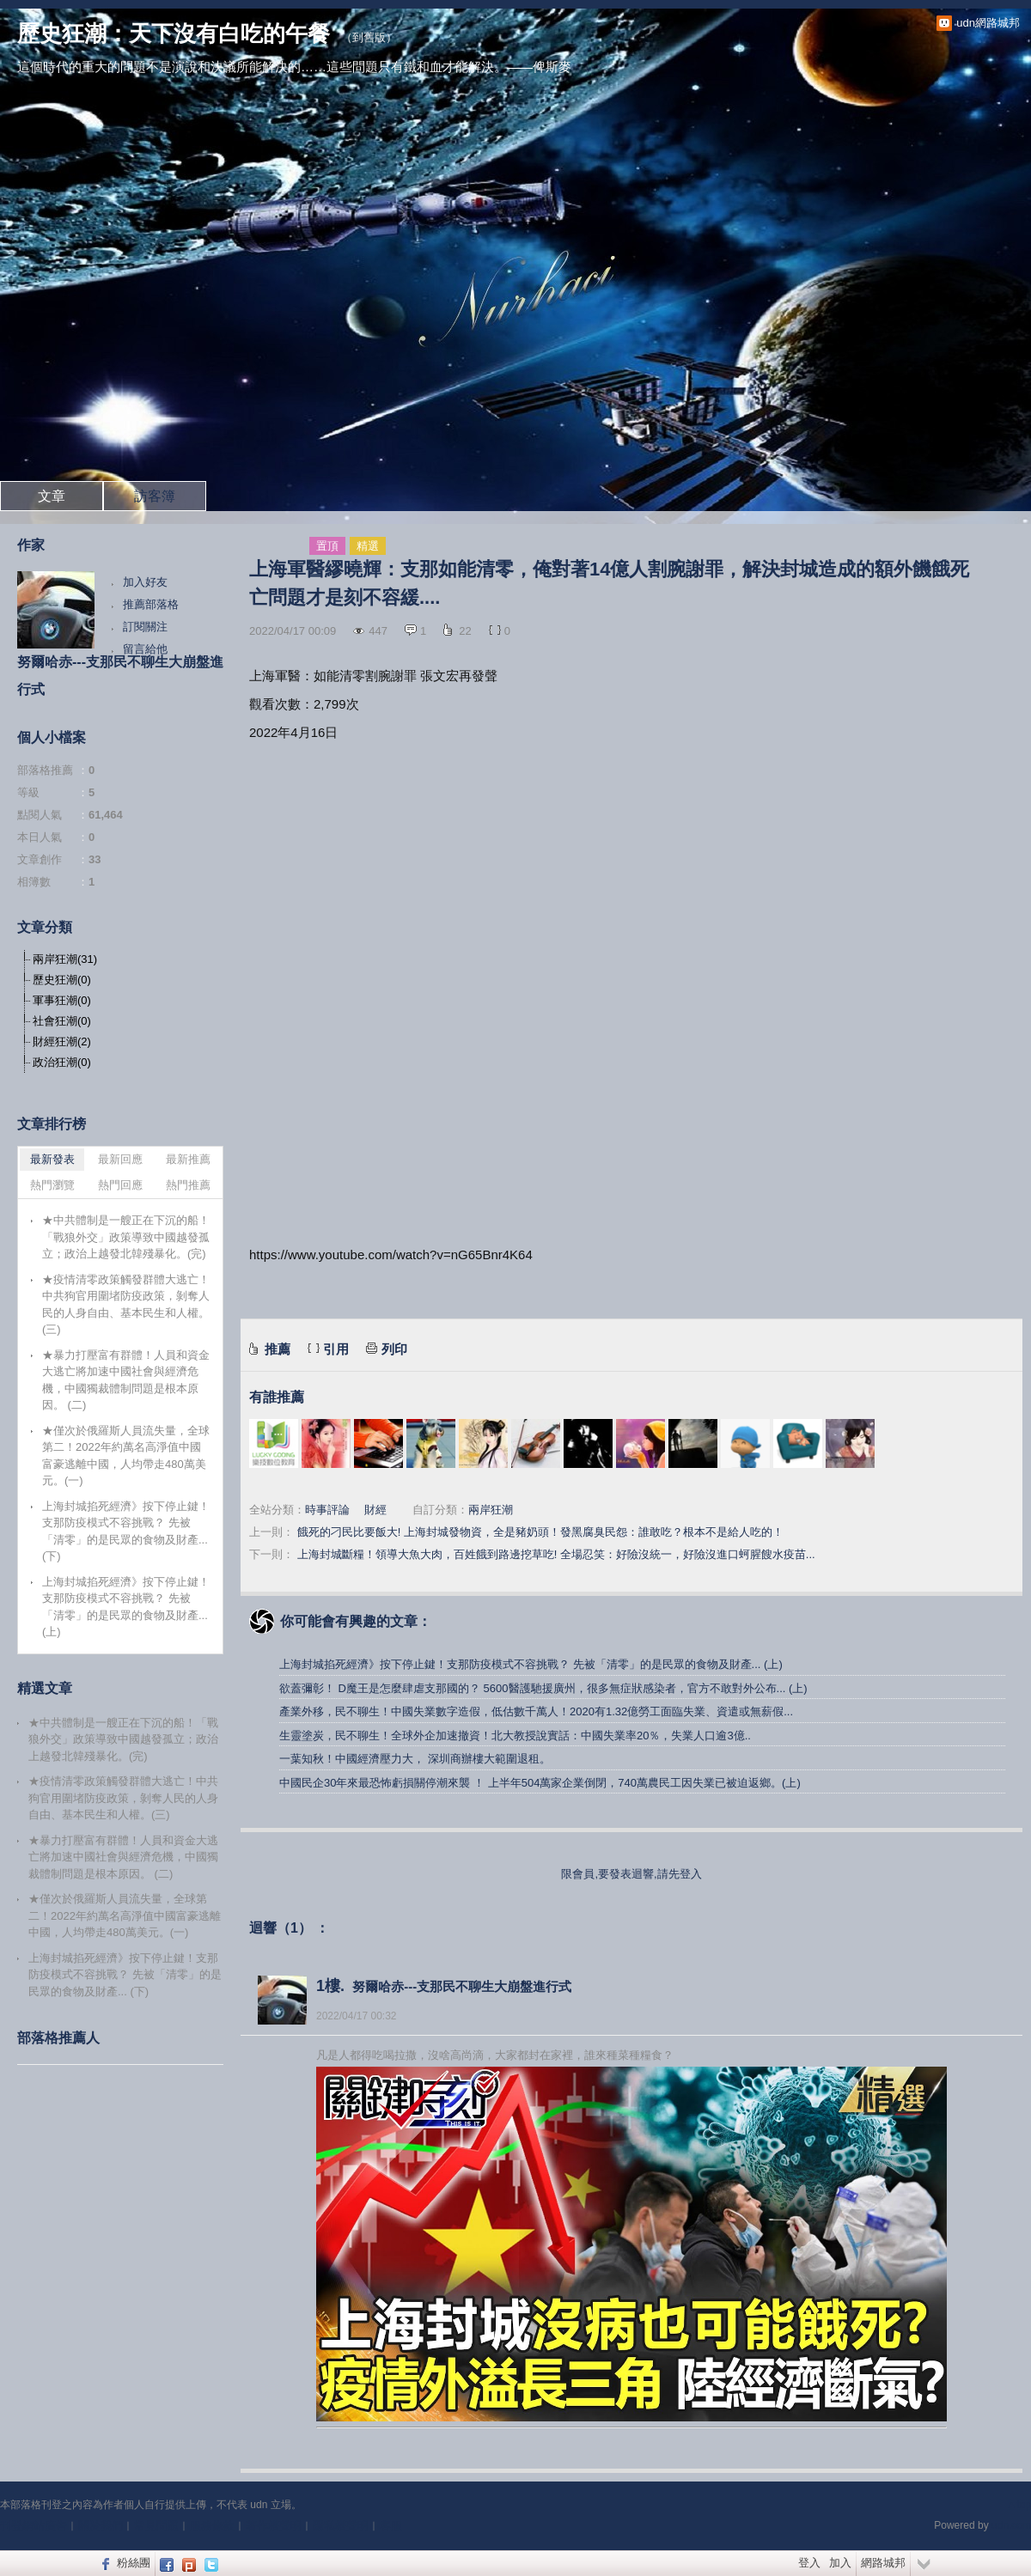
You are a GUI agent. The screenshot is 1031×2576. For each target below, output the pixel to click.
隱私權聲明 (341, 2525)
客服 (391, 2525)
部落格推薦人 (58, 2038)
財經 (375, 1509)
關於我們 (100, 2525)
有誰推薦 (276, 1397)
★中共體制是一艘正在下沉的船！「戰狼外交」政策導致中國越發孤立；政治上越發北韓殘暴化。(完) (126, 1237)
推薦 (277, 1349)
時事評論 (327, 1509)
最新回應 (120, 1159)
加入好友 (145, 581)
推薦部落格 (151, 604)
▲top (1018, 2505)
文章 (51, 496)
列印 (394, 1349)
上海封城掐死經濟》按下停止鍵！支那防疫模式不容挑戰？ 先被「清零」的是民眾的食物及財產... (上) (531, 1664)
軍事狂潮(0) (62, 1000)
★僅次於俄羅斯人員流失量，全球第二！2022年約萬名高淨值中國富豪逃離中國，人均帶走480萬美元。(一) (126, 1456)
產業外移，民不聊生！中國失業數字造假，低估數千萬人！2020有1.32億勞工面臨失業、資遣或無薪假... (536, 1711)
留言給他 (145, 648)
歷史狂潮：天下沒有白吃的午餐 (173, 33)
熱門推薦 (188, 1184)
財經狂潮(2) (62, 1041)
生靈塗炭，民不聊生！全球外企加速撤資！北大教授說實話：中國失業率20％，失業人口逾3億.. (515, 1735)
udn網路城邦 (988, 22)
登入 (809, 2562)
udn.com (1011, 2525)
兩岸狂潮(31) (65, 959)
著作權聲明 (274, 2525)
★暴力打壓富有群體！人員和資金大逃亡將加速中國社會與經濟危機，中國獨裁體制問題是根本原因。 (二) (126, 1380)
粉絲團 (133, 2562)
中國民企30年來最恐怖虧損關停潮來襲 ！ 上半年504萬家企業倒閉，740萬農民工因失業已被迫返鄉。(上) (540, 1782)
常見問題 (156, 2525)
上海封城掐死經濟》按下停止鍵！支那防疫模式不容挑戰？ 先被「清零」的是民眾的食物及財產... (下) (126, 1531)
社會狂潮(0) (62, 1020)
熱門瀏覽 (52, 1184)
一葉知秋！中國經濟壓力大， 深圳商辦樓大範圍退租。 (415, 1758)
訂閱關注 (145, 626)
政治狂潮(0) (62, 1062)
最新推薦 (188, 1159)
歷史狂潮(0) (62, 979)
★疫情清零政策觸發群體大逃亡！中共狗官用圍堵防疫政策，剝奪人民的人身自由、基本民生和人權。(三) (126, 1305)
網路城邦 (883, 2562)
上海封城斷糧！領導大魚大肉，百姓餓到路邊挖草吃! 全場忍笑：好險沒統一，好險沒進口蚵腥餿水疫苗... (556, 1554)
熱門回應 (120, 1184)
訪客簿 (154, 496)
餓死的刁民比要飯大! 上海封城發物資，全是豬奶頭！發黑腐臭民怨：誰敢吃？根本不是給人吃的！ (540, 1532)
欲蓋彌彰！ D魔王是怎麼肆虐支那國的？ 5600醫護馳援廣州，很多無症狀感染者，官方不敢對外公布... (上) (543, 1688)
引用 (336, 1349)
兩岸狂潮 (490, 1509)
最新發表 (52, 1159)
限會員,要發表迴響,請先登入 (631, 1873)
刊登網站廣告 (33, 2525)
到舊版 (369, 37)
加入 (840, 2562)
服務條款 (212, 2525)
